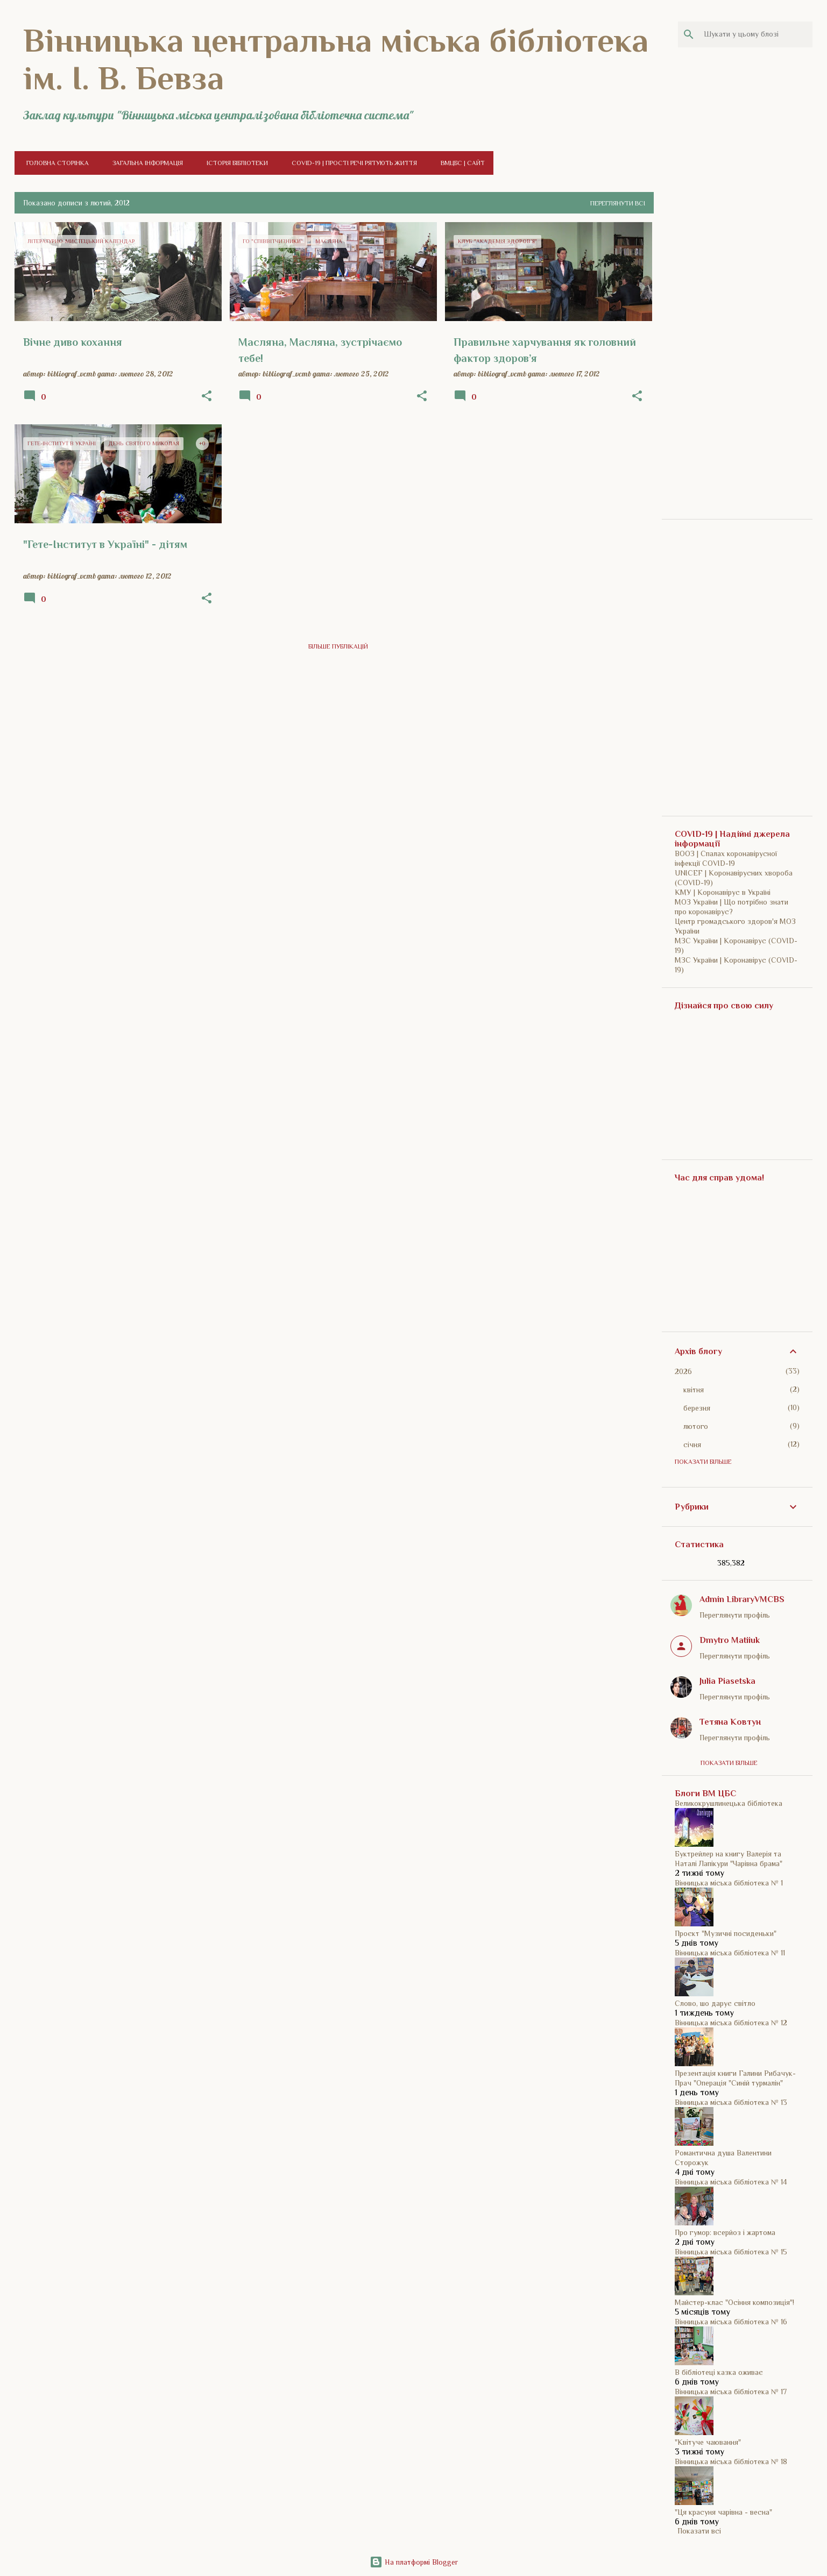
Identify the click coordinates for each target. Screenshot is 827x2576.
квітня (693, 1389)
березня (696, 1408)
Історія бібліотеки (234, 163)
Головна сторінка (54, 163)
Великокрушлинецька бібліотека (728, 1803)
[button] (206, 396)
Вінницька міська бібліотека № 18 (731, 2461)
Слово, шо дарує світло (715, 2003)
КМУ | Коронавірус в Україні (723, 892)
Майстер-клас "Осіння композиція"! (734, 2302)
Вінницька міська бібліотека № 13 (731, 2102)
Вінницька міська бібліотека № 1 (729, 1882)
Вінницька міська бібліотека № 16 (731, 2321)
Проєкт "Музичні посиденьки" (725, 1933)
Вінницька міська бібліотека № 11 (730, 1952)
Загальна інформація (144, 163)
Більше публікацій (338, 646)
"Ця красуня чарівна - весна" (723, 2512)
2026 (683, 1371)
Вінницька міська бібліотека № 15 (731, 2251)
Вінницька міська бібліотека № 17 (731, 2391)
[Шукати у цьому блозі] (755, 34)
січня (692, 1444)
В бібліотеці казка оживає (719, 2372)
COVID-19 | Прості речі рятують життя (351, 163)
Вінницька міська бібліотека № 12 (731, 2022)
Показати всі (699, 2531)
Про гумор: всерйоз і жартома (725, 2232)
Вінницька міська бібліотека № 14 (731, 2181)
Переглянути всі (617, 203)
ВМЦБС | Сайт (459, 163)
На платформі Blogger (414, 2562)
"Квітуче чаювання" (708, 2442)
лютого (695, 1426)
